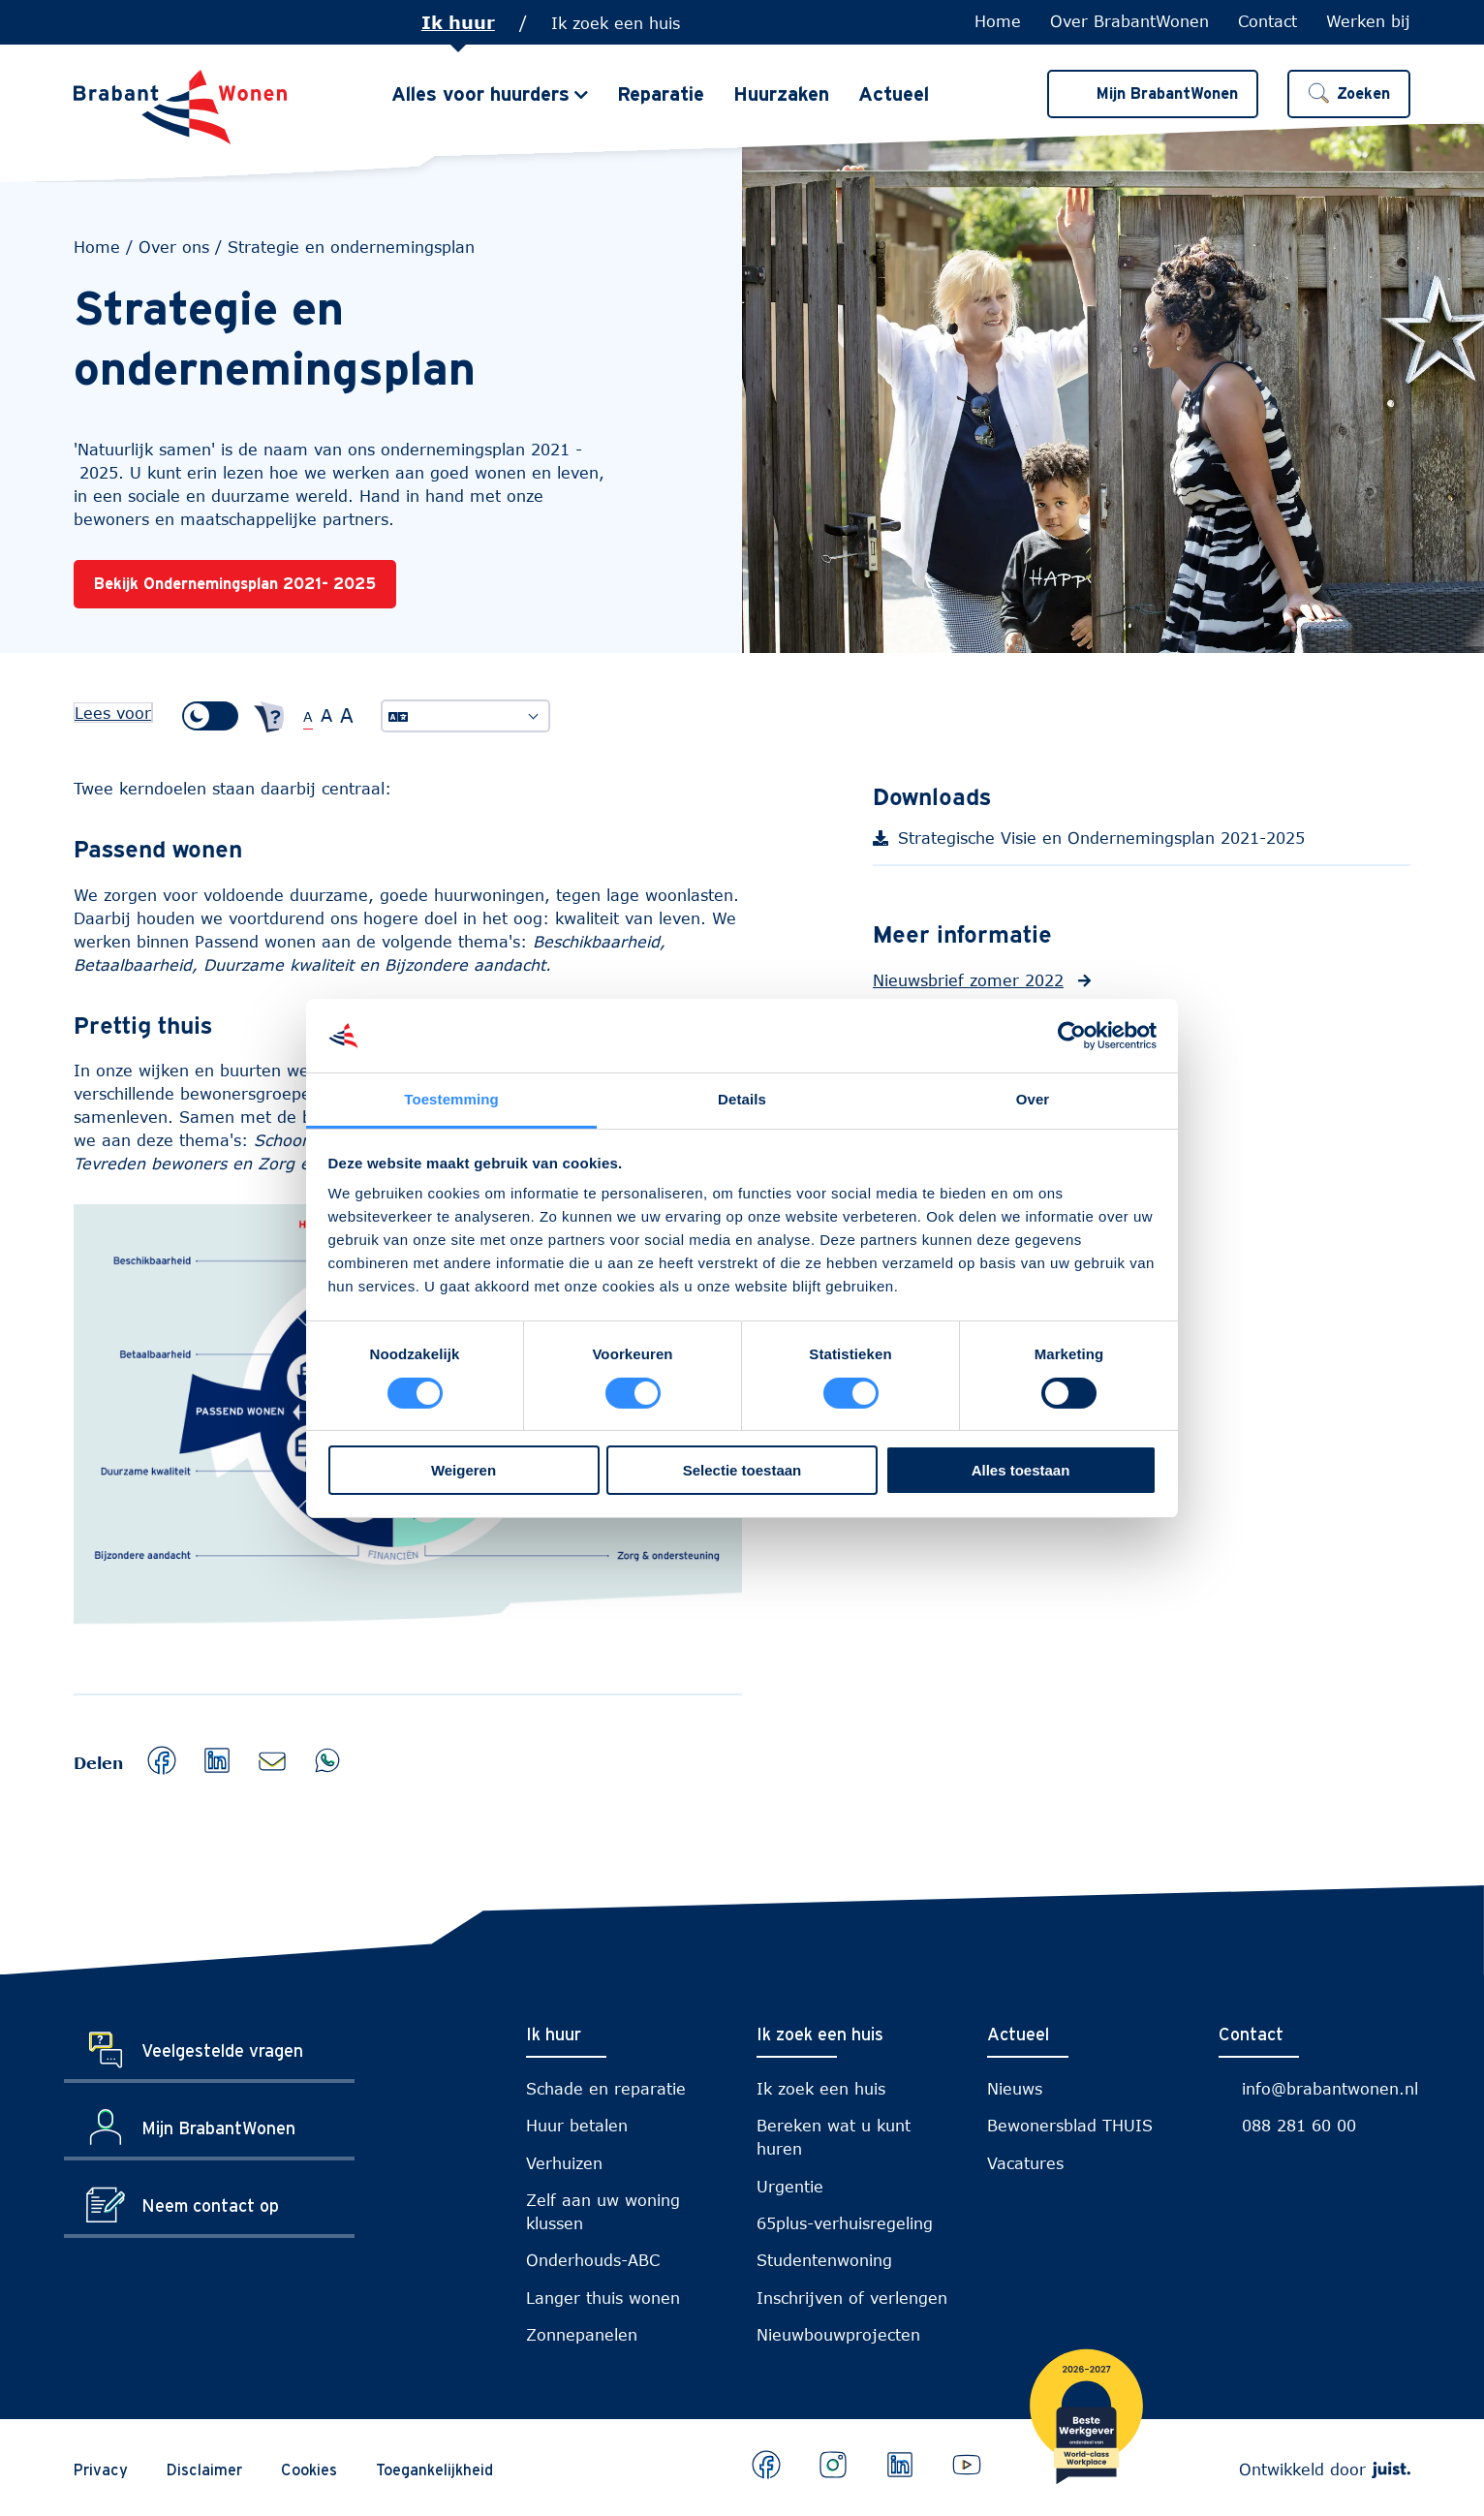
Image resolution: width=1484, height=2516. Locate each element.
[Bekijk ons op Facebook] (766, 2464)
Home (997, 21)
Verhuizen (564, 2163)
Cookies (309, 2469)
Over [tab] (1033, 1099)
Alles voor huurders (480, 95)
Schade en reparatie (606, 2088)
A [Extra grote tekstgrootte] (347, 715)
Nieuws (1014, 2088)
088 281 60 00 (1299, 2125)
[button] (1348, 95)
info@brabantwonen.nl (1330, 2088)
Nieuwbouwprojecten (838, 2334)
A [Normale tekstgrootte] (308, 716)
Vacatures (1025, 2163)
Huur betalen (577, 2125)
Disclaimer (204, 2469)
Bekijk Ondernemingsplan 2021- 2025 (235, 583)
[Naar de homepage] (180, 108)
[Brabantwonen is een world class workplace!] (1086, 2420)
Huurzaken (781, 95)
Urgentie (790, 2186)
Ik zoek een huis (615, 23)
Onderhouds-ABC (593, 2260)
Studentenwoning (824, 2260)
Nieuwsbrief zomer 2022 (968, 980)
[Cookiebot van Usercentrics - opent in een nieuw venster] (1072, 1035)
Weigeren (463, 1470)
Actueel (893, 95)
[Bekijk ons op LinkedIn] (899, 2464)
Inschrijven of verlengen (852, 2297)
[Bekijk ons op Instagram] (833, 2464)
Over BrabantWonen (1129, 21)
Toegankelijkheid (434, 2469)
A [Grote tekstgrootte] (326, 715)
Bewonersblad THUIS (1070, 2125)
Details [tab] (742, 1099)
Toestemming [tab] (451, 1099)
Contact (1267, 21)
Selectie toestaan (742, 1470)
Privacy (101, 2469)
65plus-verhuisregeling (845, 2223)
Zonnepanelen (581, 2334)
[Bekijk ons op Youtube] (966, 2464)
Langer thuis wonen (603, 2297)
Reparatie (660, 95)
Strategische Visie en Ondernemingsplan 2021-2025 (1121, 843)
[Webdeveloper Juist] (1391, 2469)
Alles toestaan (1021, 1470)
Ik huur (458, 22)
